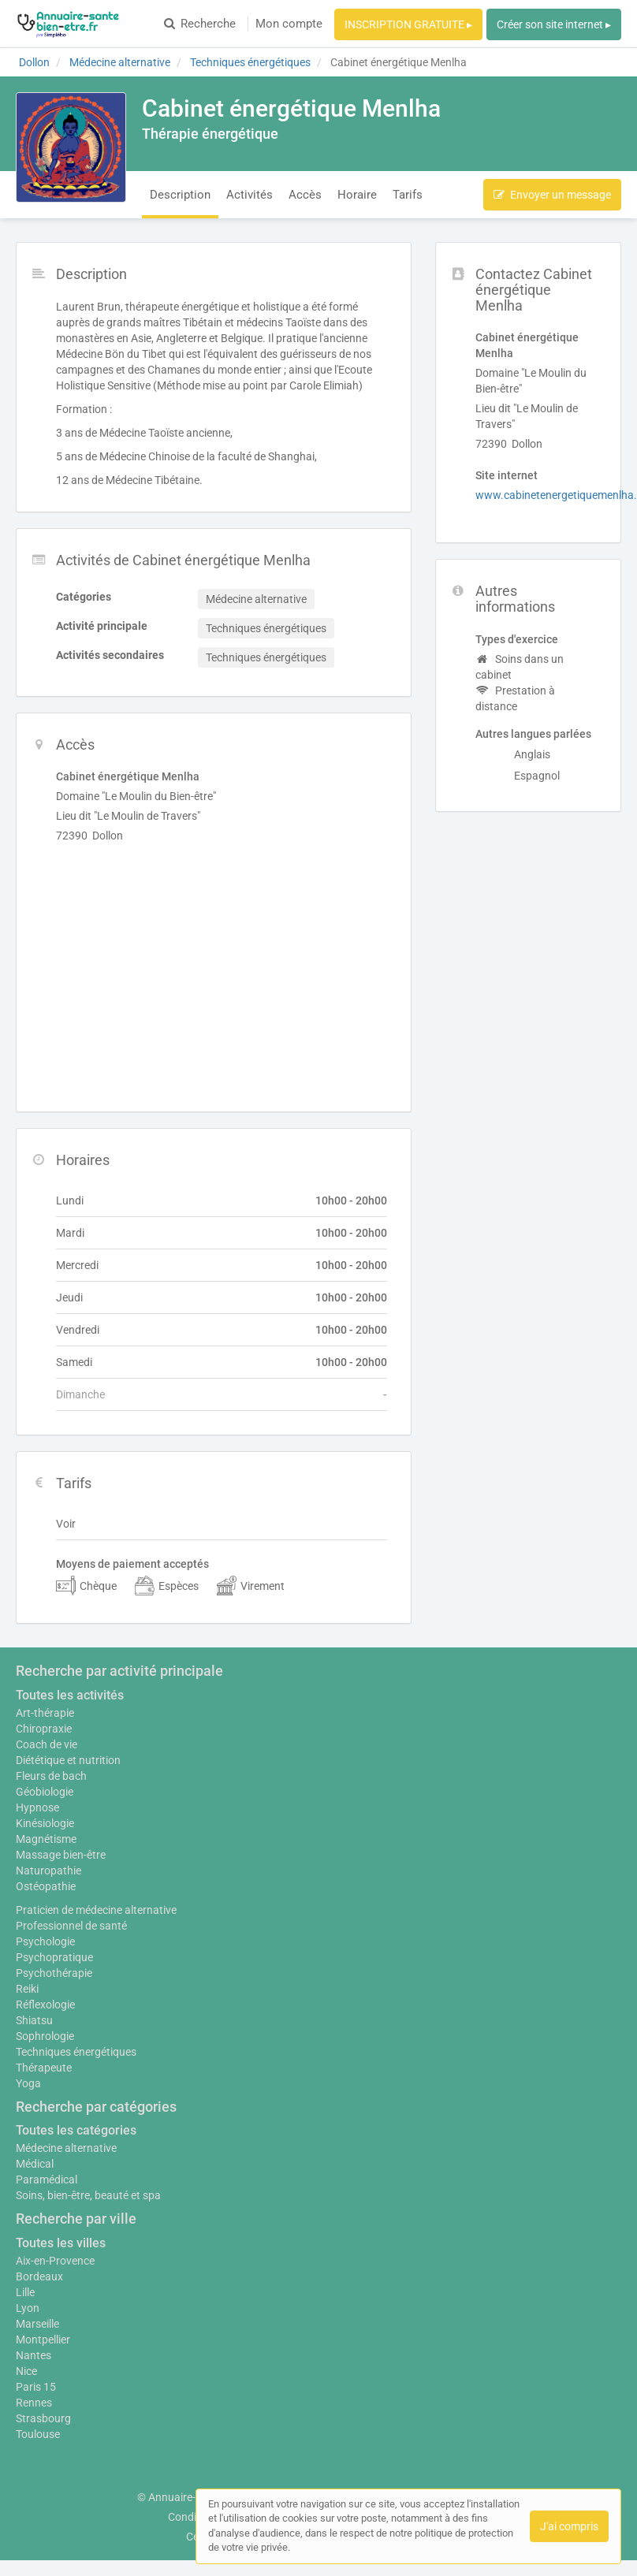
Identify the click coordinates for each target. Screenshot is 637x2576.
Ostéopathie (46, 1886)
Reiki (27, 1988)
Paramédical (46, 2179)
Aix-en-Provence (55, 2260)
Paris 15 (36, 2387)
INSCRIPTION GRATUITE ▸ (408, 24)
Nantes (33, 2355)
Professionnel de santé (71, 1925)
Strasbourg (43, 2418)
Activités (249, 195)
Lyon (27, 2308)
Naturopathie (48, 1870)
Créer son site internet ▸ (554, 24)
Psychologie (45, 1941)
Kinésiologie (45, 1823)
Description (180, 195)
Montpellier (43, 2339)
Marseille (37, 2323)
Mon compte (288, 24)
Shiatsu (34, 2020)
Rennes (34, 2402)
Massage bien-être (61, 1854)
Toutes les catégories (76, 2130)
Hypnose (37, 1807)
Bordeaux (39, 2276)
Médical (35, 2163)
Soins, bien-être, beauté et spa (88, 2195)
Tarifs (408, 195)
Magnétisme (46, 1839)
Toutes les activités (70, 1695)
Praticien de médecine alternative (96, 1910)
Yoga (28, 2083)
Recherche (200, 24)
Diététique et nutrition (68, 1760)
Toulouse (38, 2434)
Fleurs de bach (51, 1776)
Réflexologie (45, 2004)
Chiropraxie (44, 1728)
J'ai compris (569, 2526)
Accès (305, 195)
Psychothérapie (54, 1973)
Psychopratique (54, 1957)
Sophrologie (45, 2036)
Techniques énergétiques (76, 2052)
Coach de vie (46, 1744)
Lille (25, 2292)
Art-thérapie (45, 1713)
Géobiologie (44, 1791)
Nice (26, 2371)
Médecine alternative (66, 2148)
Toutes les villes (61, 2242)
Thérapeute (44, 2067)
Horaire (357, 195)
